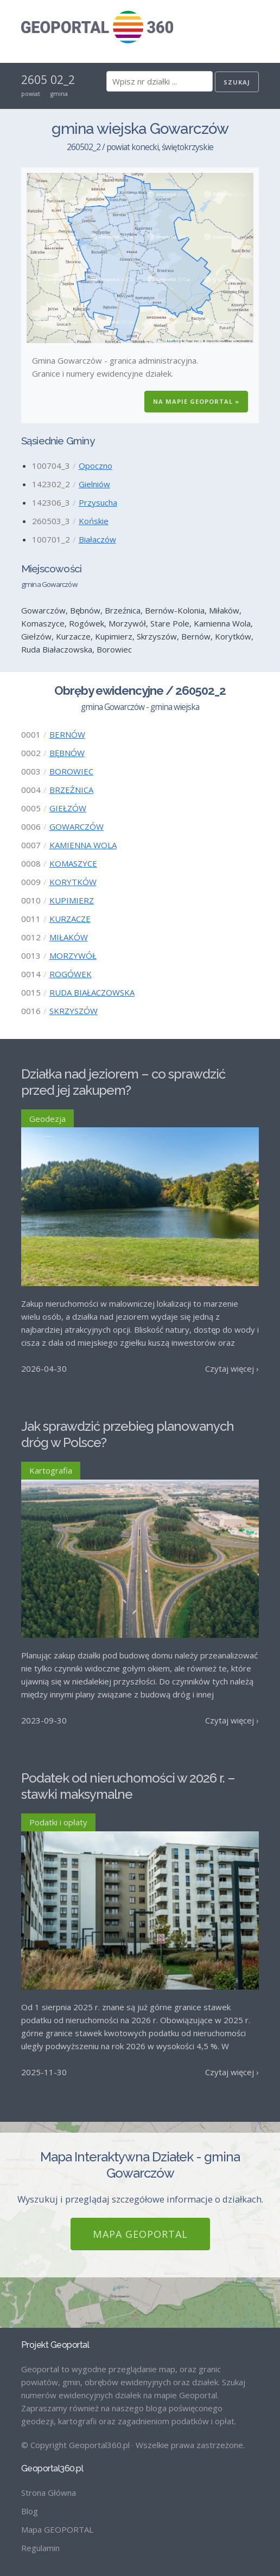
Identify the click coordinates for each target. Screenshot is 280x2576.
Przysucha (98, 502)
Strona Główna (48, 2492)
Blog (29, 2511)
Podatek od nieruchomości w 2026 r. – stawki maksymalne (128, 1786)
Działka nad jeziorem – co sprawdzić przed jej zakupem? (123, 1082)
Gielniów (94, 484)
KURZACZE (70, 918)
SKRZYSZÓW (73, 1010)
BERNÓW (67, 734)
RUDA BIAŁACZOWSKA (92, 992)
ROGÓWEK (70, 974)
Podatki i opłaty (58, 1822)
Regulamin (40, 2547)
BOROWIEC (71, 771)
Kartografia (50, 1470)
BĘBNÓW (67, 752)
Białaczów (97, 539)
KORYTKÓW (73, 881)
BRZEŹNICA (71, 789)
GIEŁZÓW (67, 808)
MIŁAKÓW (68, 937)
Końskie (94, 520)
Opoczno (95, 465)
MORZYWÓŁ (73, 955)
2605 (34, 79)
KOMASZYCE (73, 863)
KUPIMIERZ (71, 900)
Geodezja (47, 1118)
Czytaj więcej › (232, 1368)
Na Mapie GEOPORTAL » (196, 401)
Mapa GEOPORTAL (140, 2234)
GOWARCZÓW (76, 826)
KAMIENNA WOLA (83, 845)
